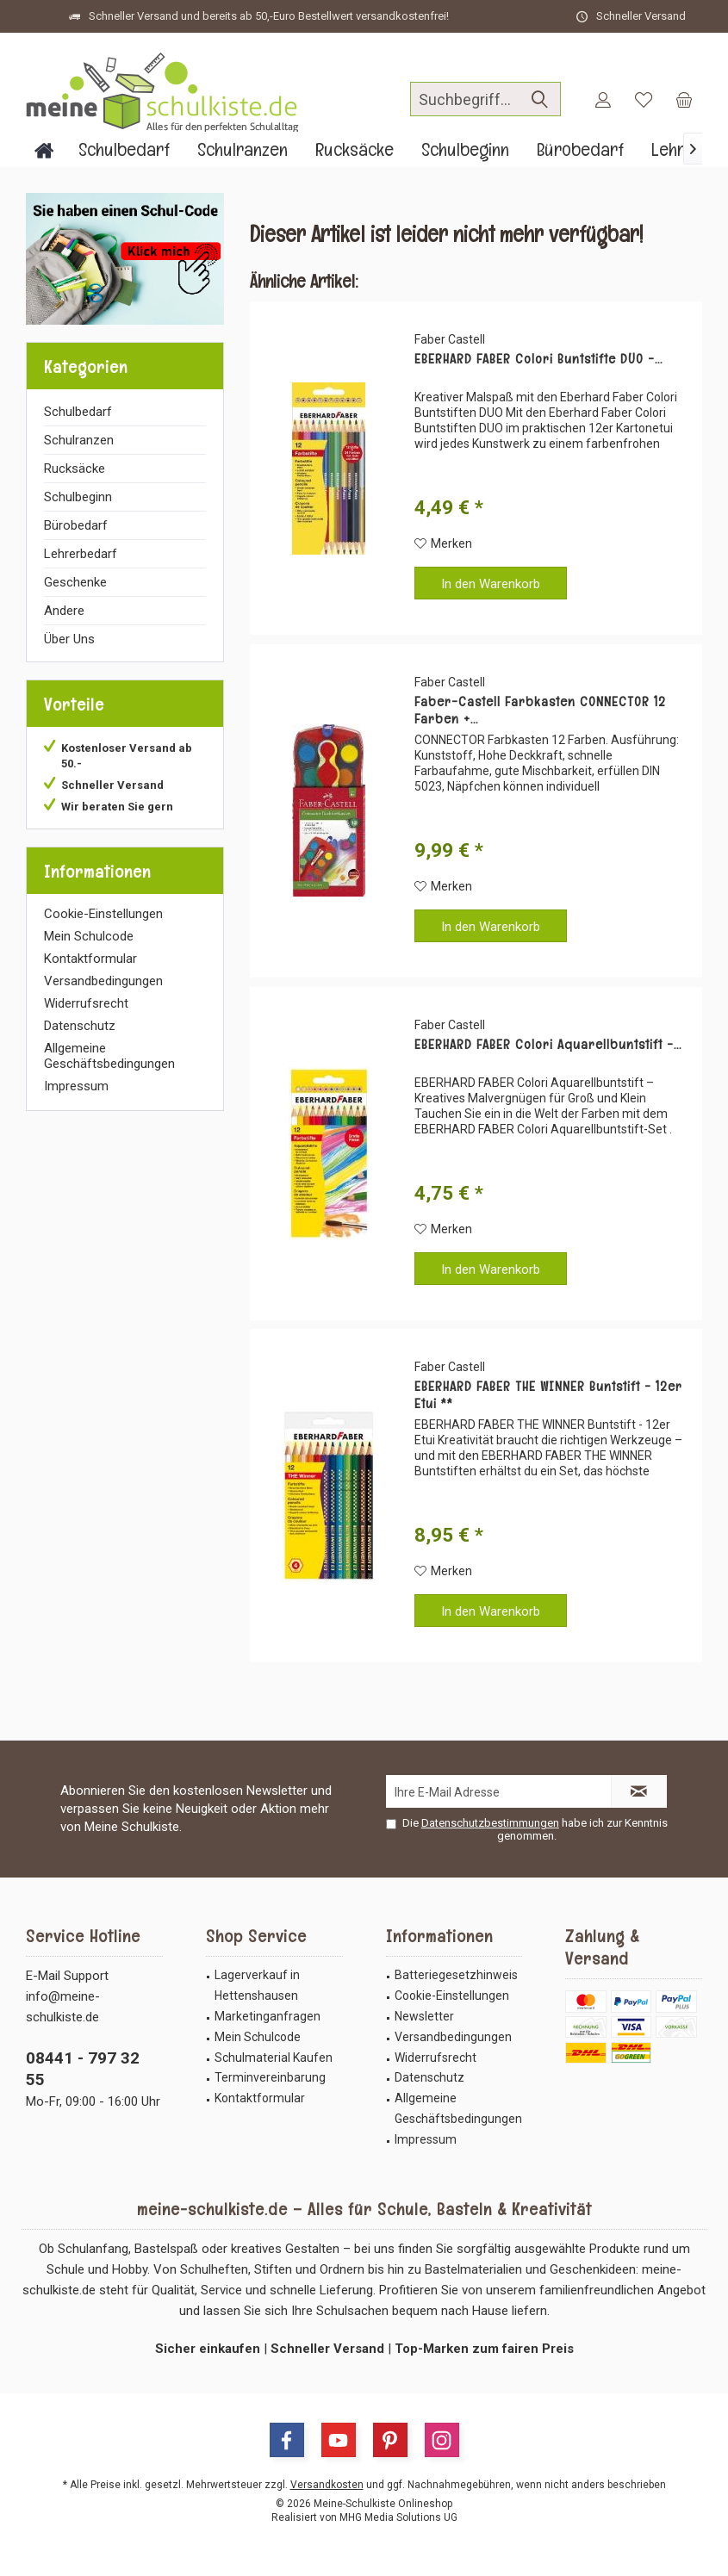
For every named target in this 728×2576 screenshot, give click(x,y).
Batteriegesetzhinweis (456, 1975)
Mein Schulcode (89, 936)
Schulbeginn (78, 497)
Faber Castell (449, 339)
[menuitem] (684, 99)
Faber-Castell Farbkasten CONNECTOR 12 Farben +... (540, 710)
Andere (64, 610)
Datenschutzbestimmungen (490, 1822)
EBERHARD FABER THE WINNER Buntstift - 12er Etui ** (548, 1395)
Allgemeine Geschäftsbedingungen (109, 1055)
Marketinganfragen (267, 2016)
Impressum (76, 1086)
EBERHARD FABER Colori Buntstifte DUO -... (538, 359)
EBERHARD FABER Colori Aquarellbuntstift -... (547, 1044)
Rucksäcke (74, 468)
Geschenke (75, 582)
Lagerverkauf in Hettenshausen (257, 1985)
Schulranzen (79, 440)
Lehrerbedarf (80, 554)
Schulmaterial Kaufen (274, 2057)
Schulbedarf (78, 411)
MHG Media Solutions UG (398, 2517)
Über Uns (69, 639)
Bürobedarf (76, 525)
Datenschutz (79, 1026)
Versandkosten (327, 2485)
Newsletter (424, 2016)
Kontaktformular (90, 958)
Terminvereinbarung (270, 2077)
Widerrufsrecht (86, 1003)
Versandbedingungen (103, 981)
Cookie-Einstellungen (103, 914)
